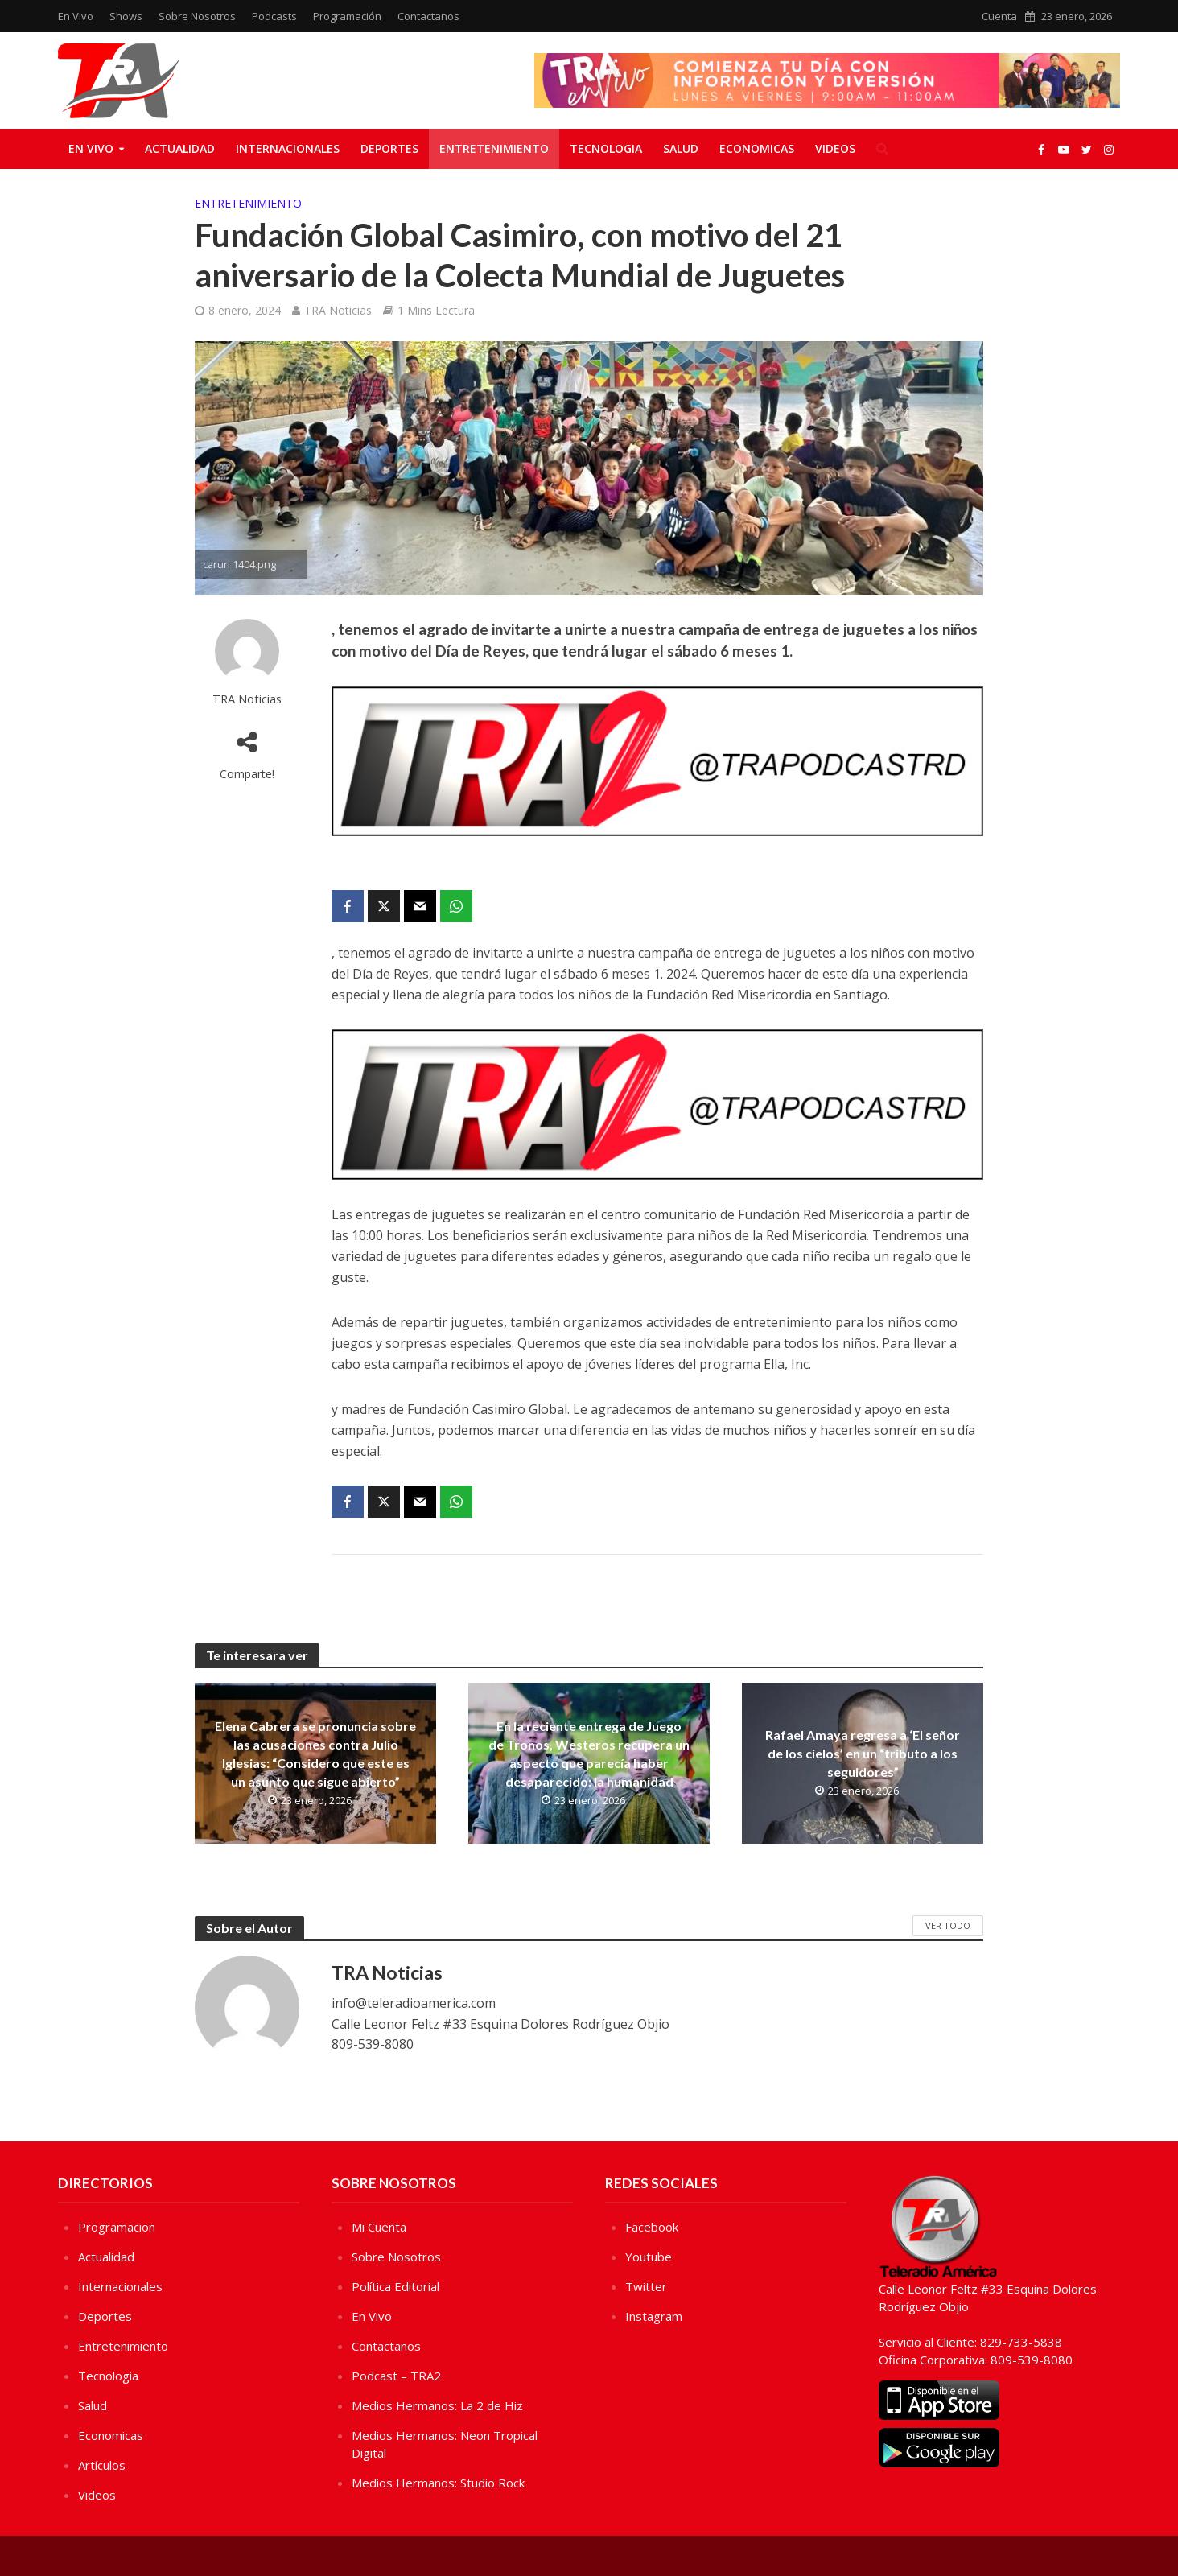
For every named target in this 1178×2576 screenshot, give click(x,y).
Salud (680, 148)
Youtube (648, 2256)
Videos (835, 148)
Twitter (646, 2286)
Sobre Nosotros (197, 16)
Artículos (102, 2465)
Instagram (653, 2316)
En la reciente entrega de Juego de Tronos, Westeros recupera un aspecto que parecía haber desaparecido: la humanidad (589, 1753)
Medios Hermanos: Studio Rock (438, 2483)
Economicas (756, 148)
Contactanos (428, 16)
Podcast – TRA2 (396, 2376)
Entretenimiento (494, 148)
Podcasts (274, 16)
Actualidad (180, 148)
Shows (125, 16)
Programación (347, 16)
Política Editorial (395, 2286)
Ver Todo (947, 1925)
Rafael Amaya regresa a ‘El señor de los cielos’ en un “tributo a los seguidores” (862, 1753)
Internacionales (288, 148)
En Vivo (75, 16)
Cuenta (999, 16)
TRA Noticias (338, 310)
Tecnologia (606, 148)
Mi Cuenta (379, 2227)
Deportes (389, 148)
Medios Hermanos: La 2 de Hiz (437, 2405)
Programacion (116, 2227)
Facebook (651, 2227)
